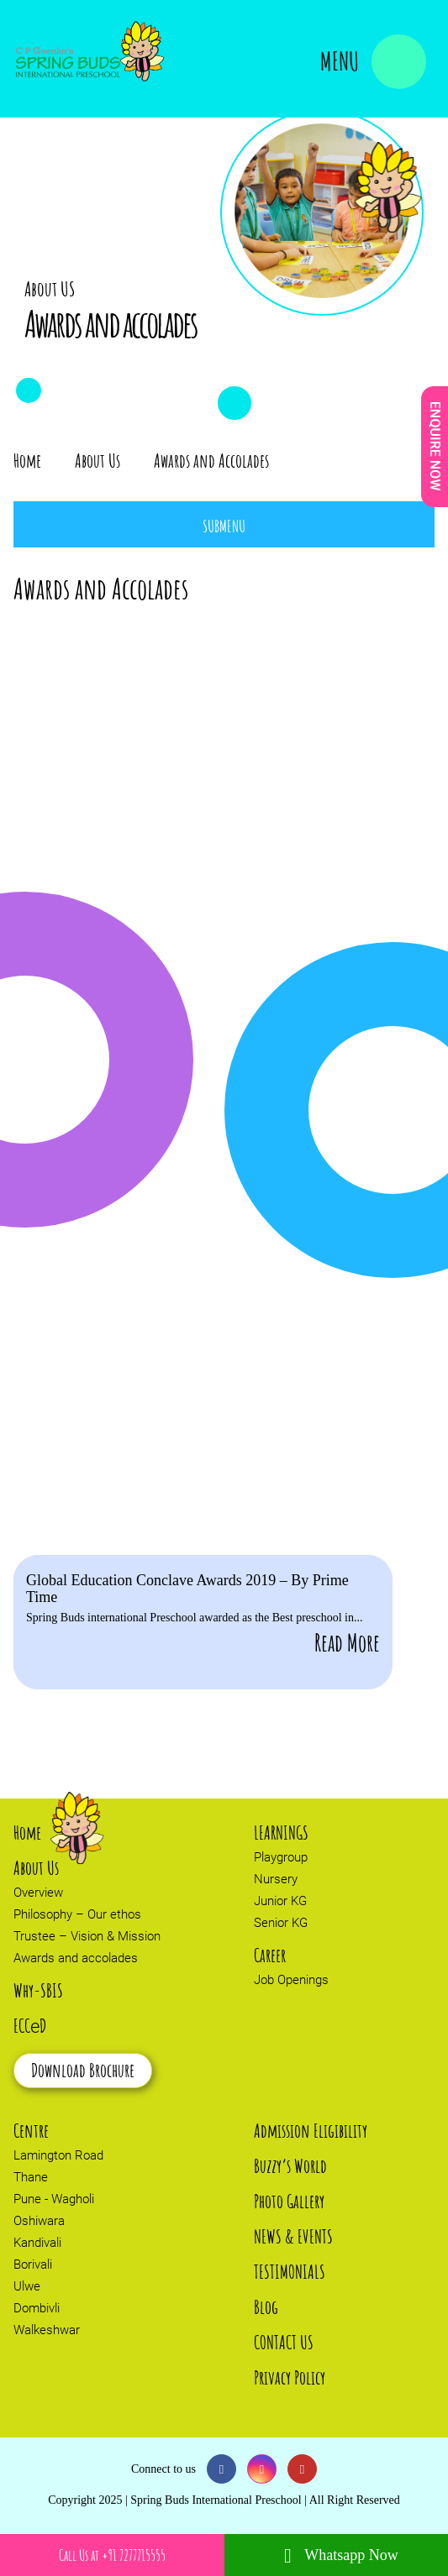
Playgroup (281, 1857)
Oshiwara (39, 2220)
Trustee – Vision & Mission (87, 1936)
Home (27, 460)
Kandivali (37, 2242)
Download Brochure (82, 2070)
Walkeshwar (46, 2330)
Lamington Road (58, 2155)
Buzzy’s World (290, 2166)
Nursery (276, 1879)
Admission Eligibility (310, 2130)
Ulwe (26, 2286)
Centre (31, 2130)
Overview (38, 1892)
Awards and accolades (75, 1958)
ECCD (29, 2025)
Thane (30, 2177)
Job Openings (291, 1979)
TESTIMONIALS (289, 2271)
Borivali (32, 2264)
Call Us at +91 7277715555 (112, 2555)
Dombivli (36, 2308)
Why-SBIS (38, 1990)
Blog (266, 2307)
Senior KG (281, 1922)
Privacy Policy (289, 2377)
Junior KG (280, 1900)
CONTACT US (284, 2342)
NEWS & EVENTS (293, 2236)
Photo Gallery (289, 2201)
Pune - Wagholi (53, 2199)
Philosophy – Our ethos (77, 1914)
